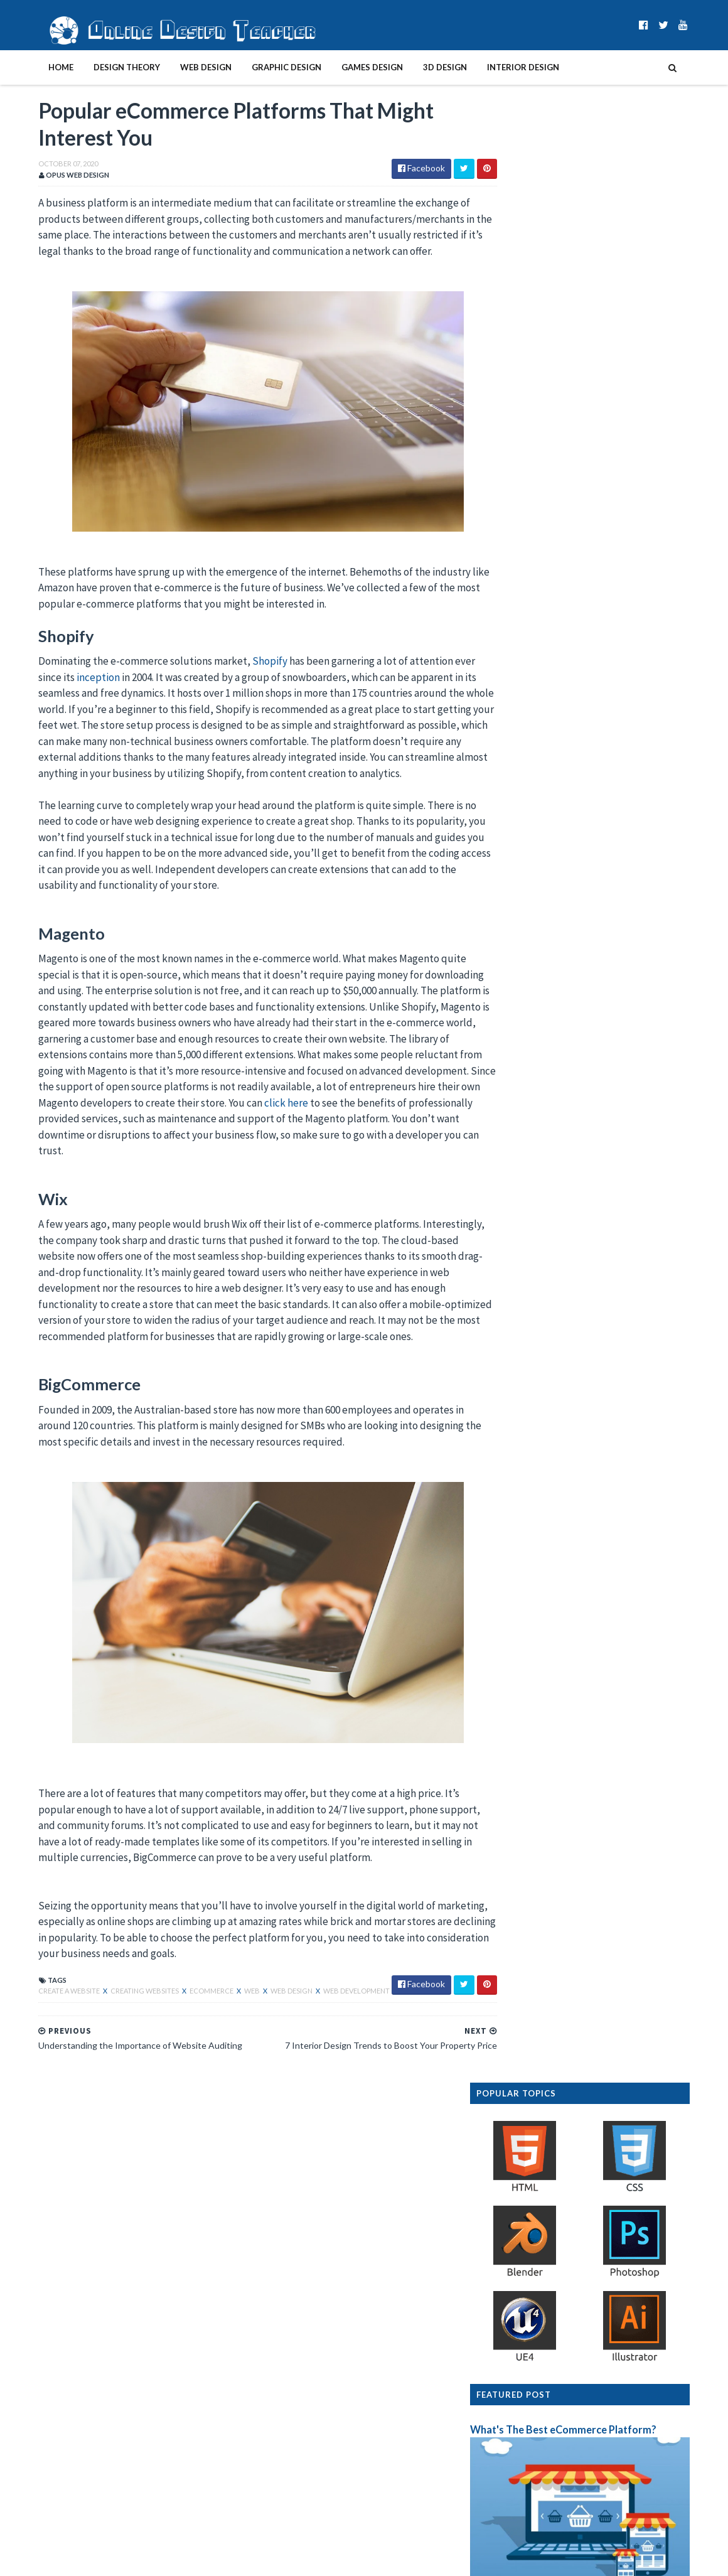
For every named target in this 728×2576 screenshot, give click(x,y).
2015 (511, 2483)
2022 (511, 2209)
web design (266, 2025)
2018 (511, 2445)
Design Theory (101, 67)
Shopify (244, 663)
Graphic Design (261, 67)
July (519, 2407)
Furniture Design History (614, 677)
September (534, 2381)
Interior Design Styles (608, 753)
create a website (44, 2025)
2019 (511, 2432)
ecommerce (186, 2025)
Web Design (180, 67)
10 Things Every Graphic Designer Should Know (602, 2286)
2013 (511, 2509)
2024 (511, 2184)
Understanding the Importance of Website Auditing (592, 2363)
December (532, 2248)
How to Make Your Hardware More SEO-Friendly (602, 2299)
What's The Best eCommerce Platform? (589, 463)
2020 (511, 2235)
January (527, 2419)
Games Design (346, 67)
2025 (511, 2171)
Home (35, 67)
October (529, 2273)
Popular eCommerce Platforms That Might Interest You (609, 2340)
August (526, 2394)
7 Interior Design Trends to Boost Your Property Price (603, 2316)
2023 (511, 2197)
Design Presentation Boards (623, 1057)
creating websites (119, 2025)
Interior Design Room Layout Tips (635, 1133)
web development (330, 2025)
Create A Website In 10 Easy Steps (634, 981)
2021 (511, 2222)
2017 (511, 2457)
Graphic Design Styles (608, 905)
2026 (511, 2159)
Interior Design (497, 67)
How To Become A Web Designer (631, 829)
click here (70, 1137)
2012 (511, 2521)
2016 (511, 2471)
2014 (511, 2496)
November (532, 2260)
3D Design (419, 67)
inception (72, 679)
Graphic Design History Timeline (632, 1376)
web (226, 2025)
